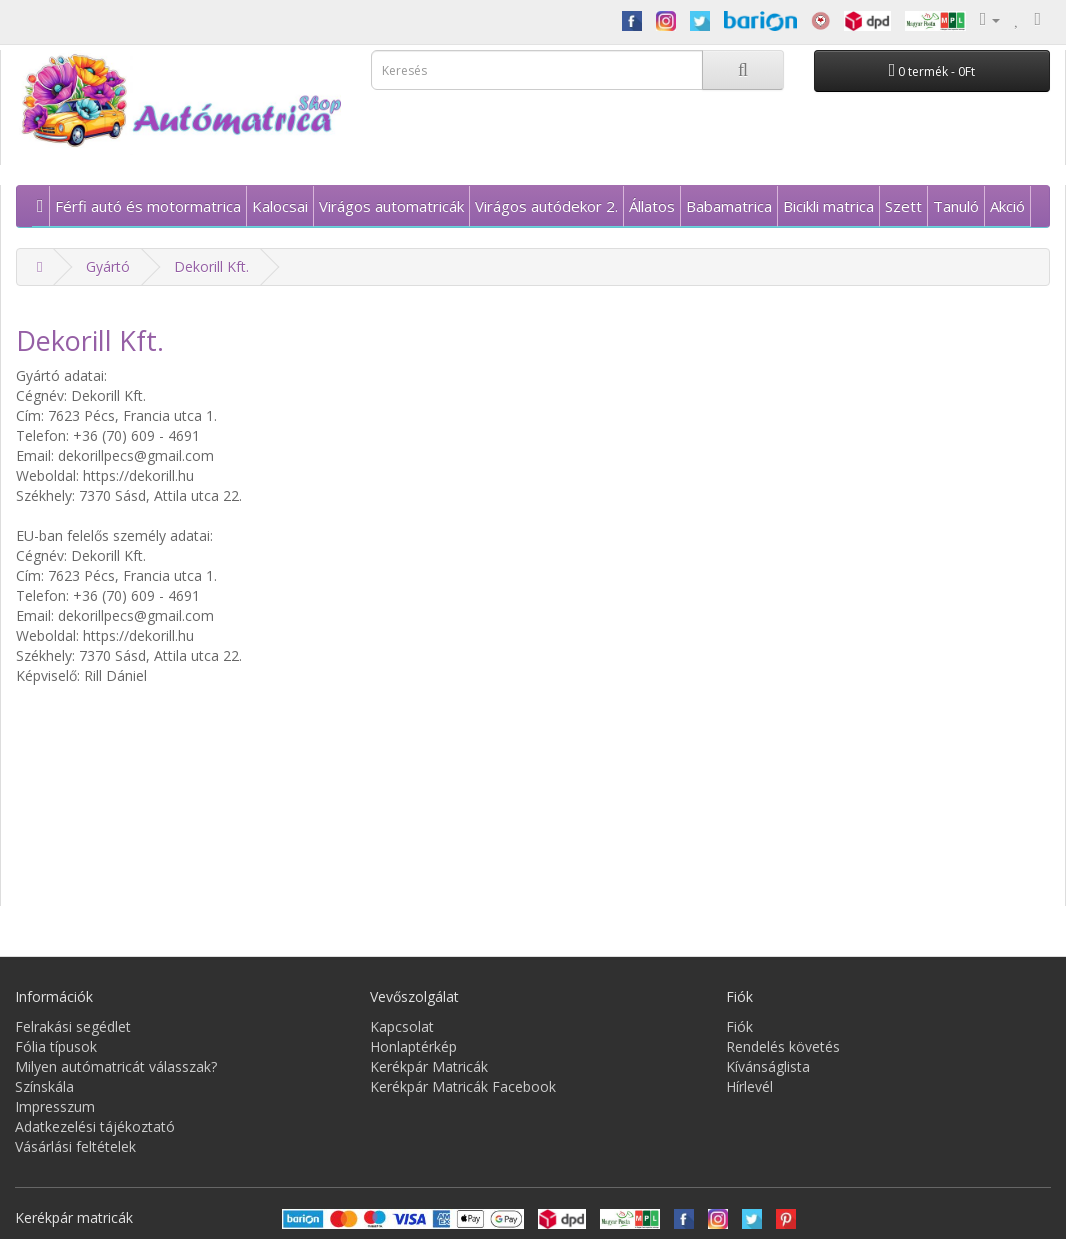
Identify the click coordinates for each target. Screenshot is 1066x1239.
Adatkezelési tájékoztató (95, 1126)
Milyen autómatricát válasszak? (116, 1066)
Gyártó (108, 266)
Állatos (652, 206)
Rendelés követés (783, 1046)
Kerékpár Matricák (429, 1066)
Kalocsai (280, 206)
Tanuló (956, 206)
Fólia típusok (56, 1046)
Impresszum (55, 1106)
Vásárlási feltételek (75, 1146)
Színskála (44, 1086)
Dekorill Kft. (211, 266)
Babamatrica (729, 206)
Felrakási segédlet (73, 1026)
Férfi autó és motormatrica (148, 206)
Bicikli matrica (828, 206)
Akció (1007, 206)
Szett (903, 206)
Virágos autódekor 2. (546, 206)
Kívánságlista (768, 1066)
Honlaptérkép (413, 1046)
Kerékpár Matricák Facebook (463, 1086)
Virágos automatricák (391, 206)
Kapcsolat (402, 1026)
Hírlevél (749, 1086)
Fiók (739, 1026)
